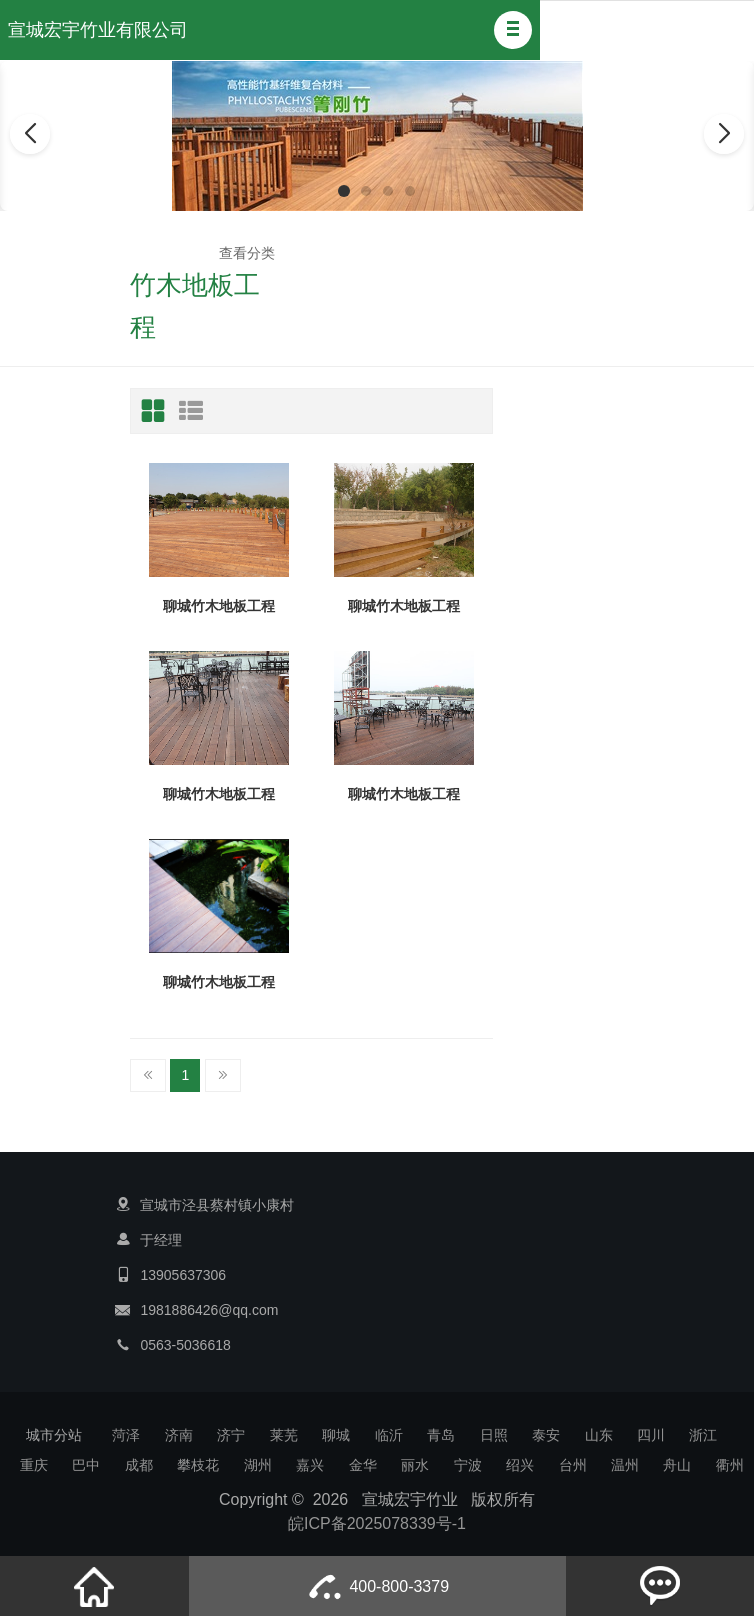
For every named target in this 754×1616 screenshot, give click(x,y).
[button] (513, 30)
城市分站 (54, 1435)
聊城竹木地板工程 (219, 606)
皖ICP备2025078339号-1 (377, 1523)
